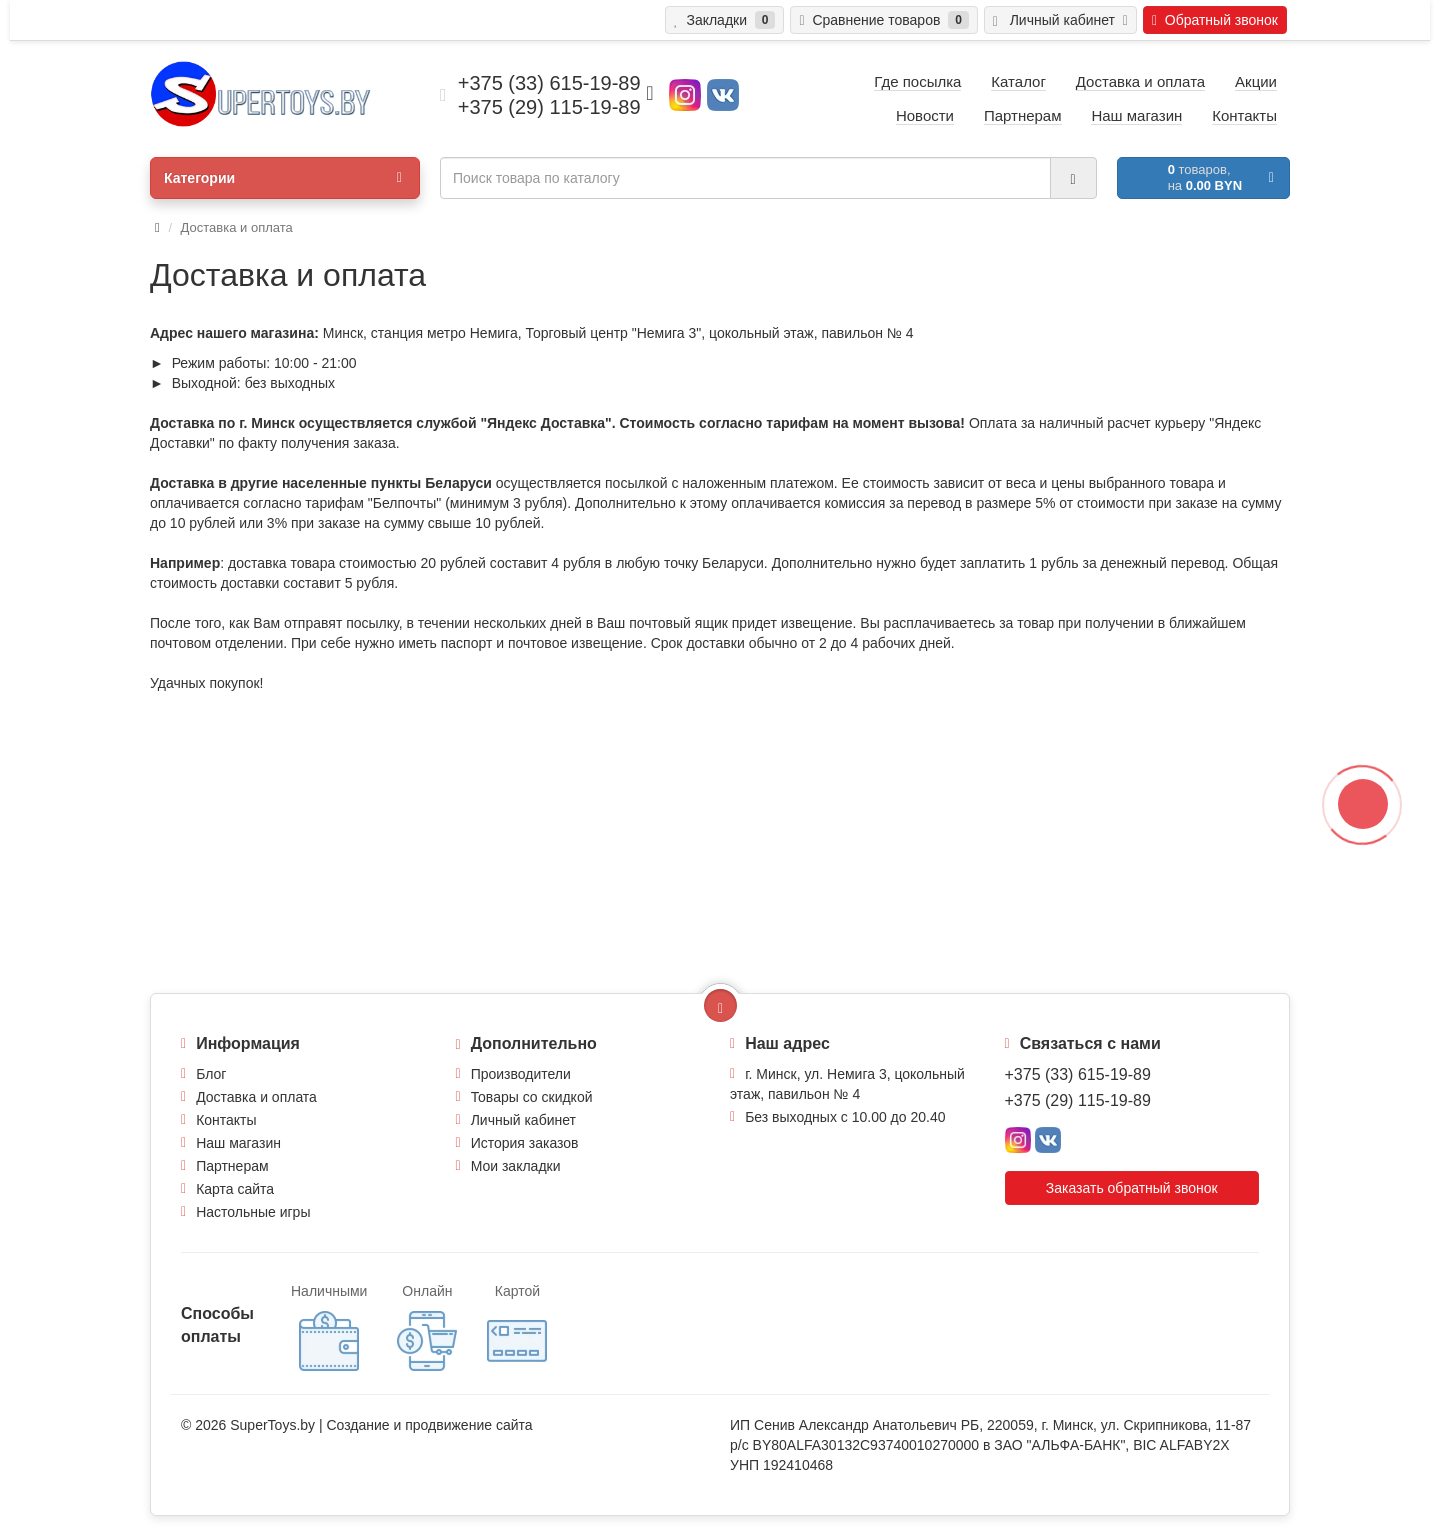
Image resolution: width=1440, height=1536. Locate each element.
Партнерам (232, 1166)
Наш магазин (238, 1143)
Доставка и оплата (256, 1097)
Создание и (365, 1425)
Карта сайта (235, 1189)
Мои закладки (516, 1166)
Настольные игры (253, 1212)
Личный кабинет (523, 1120)
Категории (283, 178)
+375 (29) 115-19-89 (1078, 1100)
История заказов (525, 1143)
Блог (211, 1074)
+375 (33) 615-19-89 (1078, 1074)
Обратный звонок (1215, 20)
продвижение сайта (468, 1425)
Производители (521, 1074)
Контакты (226, 1120)
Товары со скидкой (532, 1097)
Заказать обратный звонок (1132, 1188)
